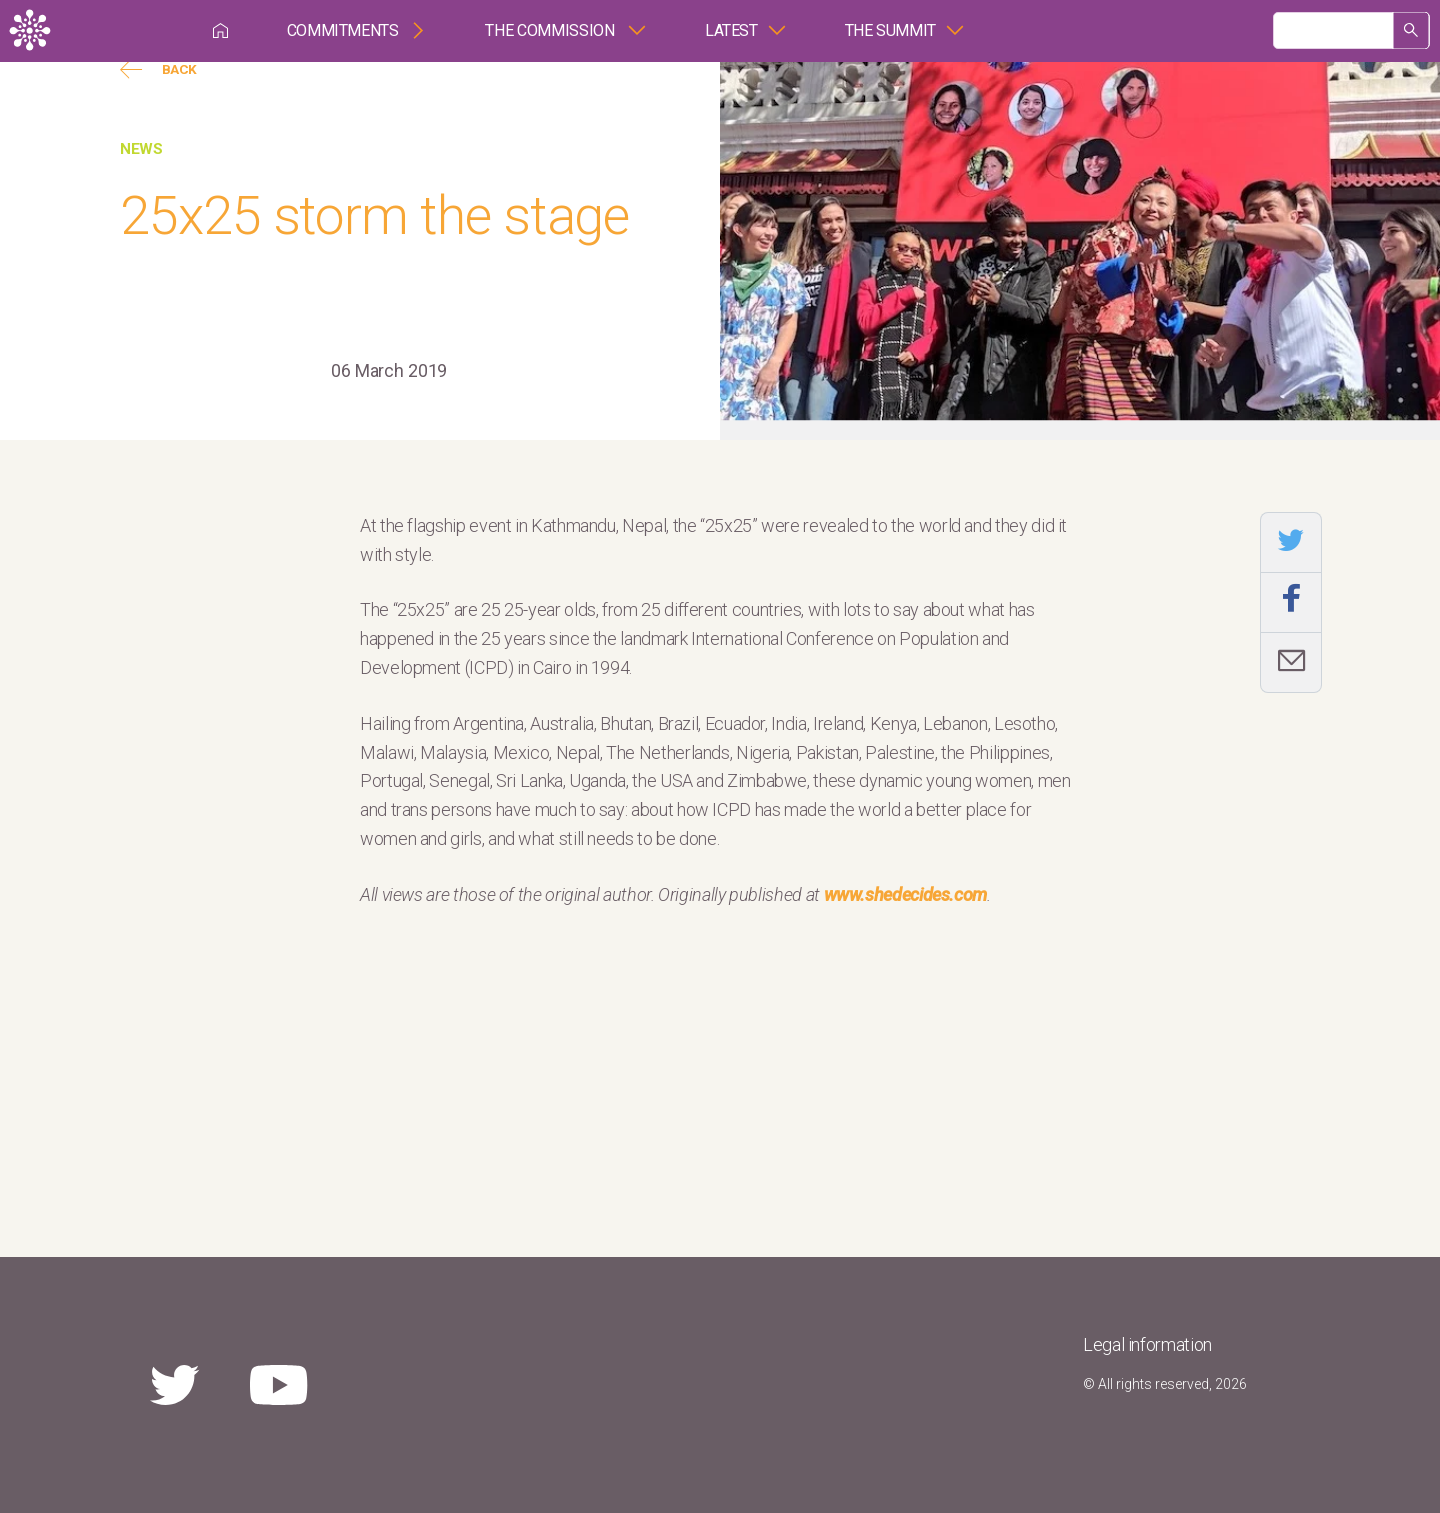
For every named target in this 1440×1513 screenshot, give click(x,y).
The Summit (890, 30)
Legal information (1147, 1344)
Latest (731, 30)
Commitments (343, 30)
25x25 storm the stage (374, 215)
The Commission (551, 30)
